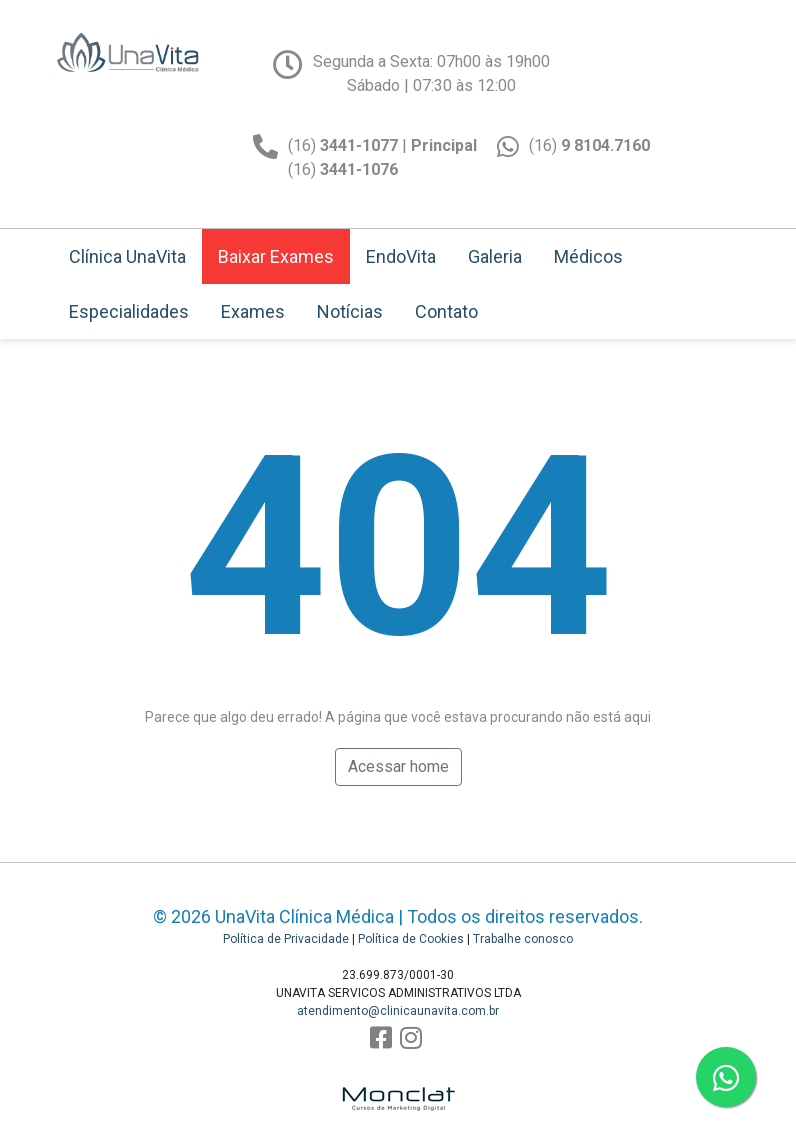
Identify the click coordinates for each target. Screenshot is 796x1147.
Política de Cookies (411, 939)
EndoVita (401, 256)
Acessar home (398, 766)
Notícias (350, 311)
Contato (446, 311)
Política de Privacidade (286, 939)
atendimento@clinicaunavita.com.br (398, 1011)
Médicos (588, 256)
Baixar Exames (276, 256)
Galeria (495, 256)
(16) (589, 145)
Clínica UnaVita (127, 256)
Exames (253, 311)
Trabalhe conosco (523, 939)
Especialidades (129, 311)
